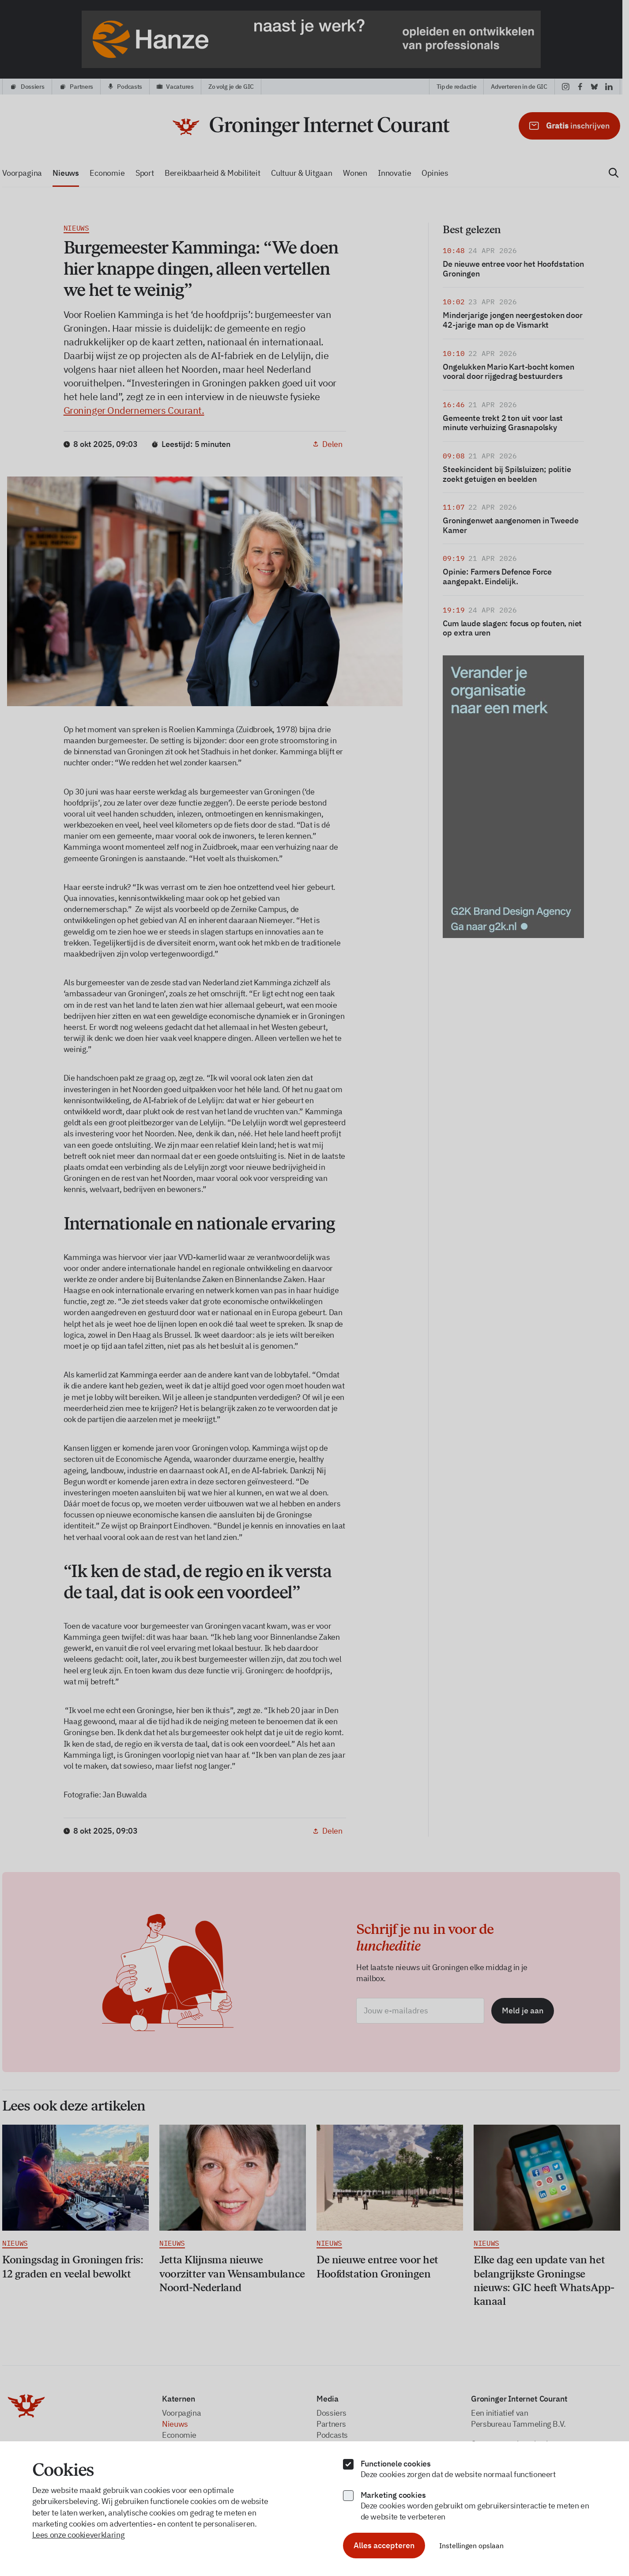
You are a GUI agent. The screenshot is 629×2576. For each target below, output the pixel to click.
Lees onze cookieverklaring (78, 2535)
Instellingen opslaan (471, 2545)
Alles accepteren (384, 2545)
